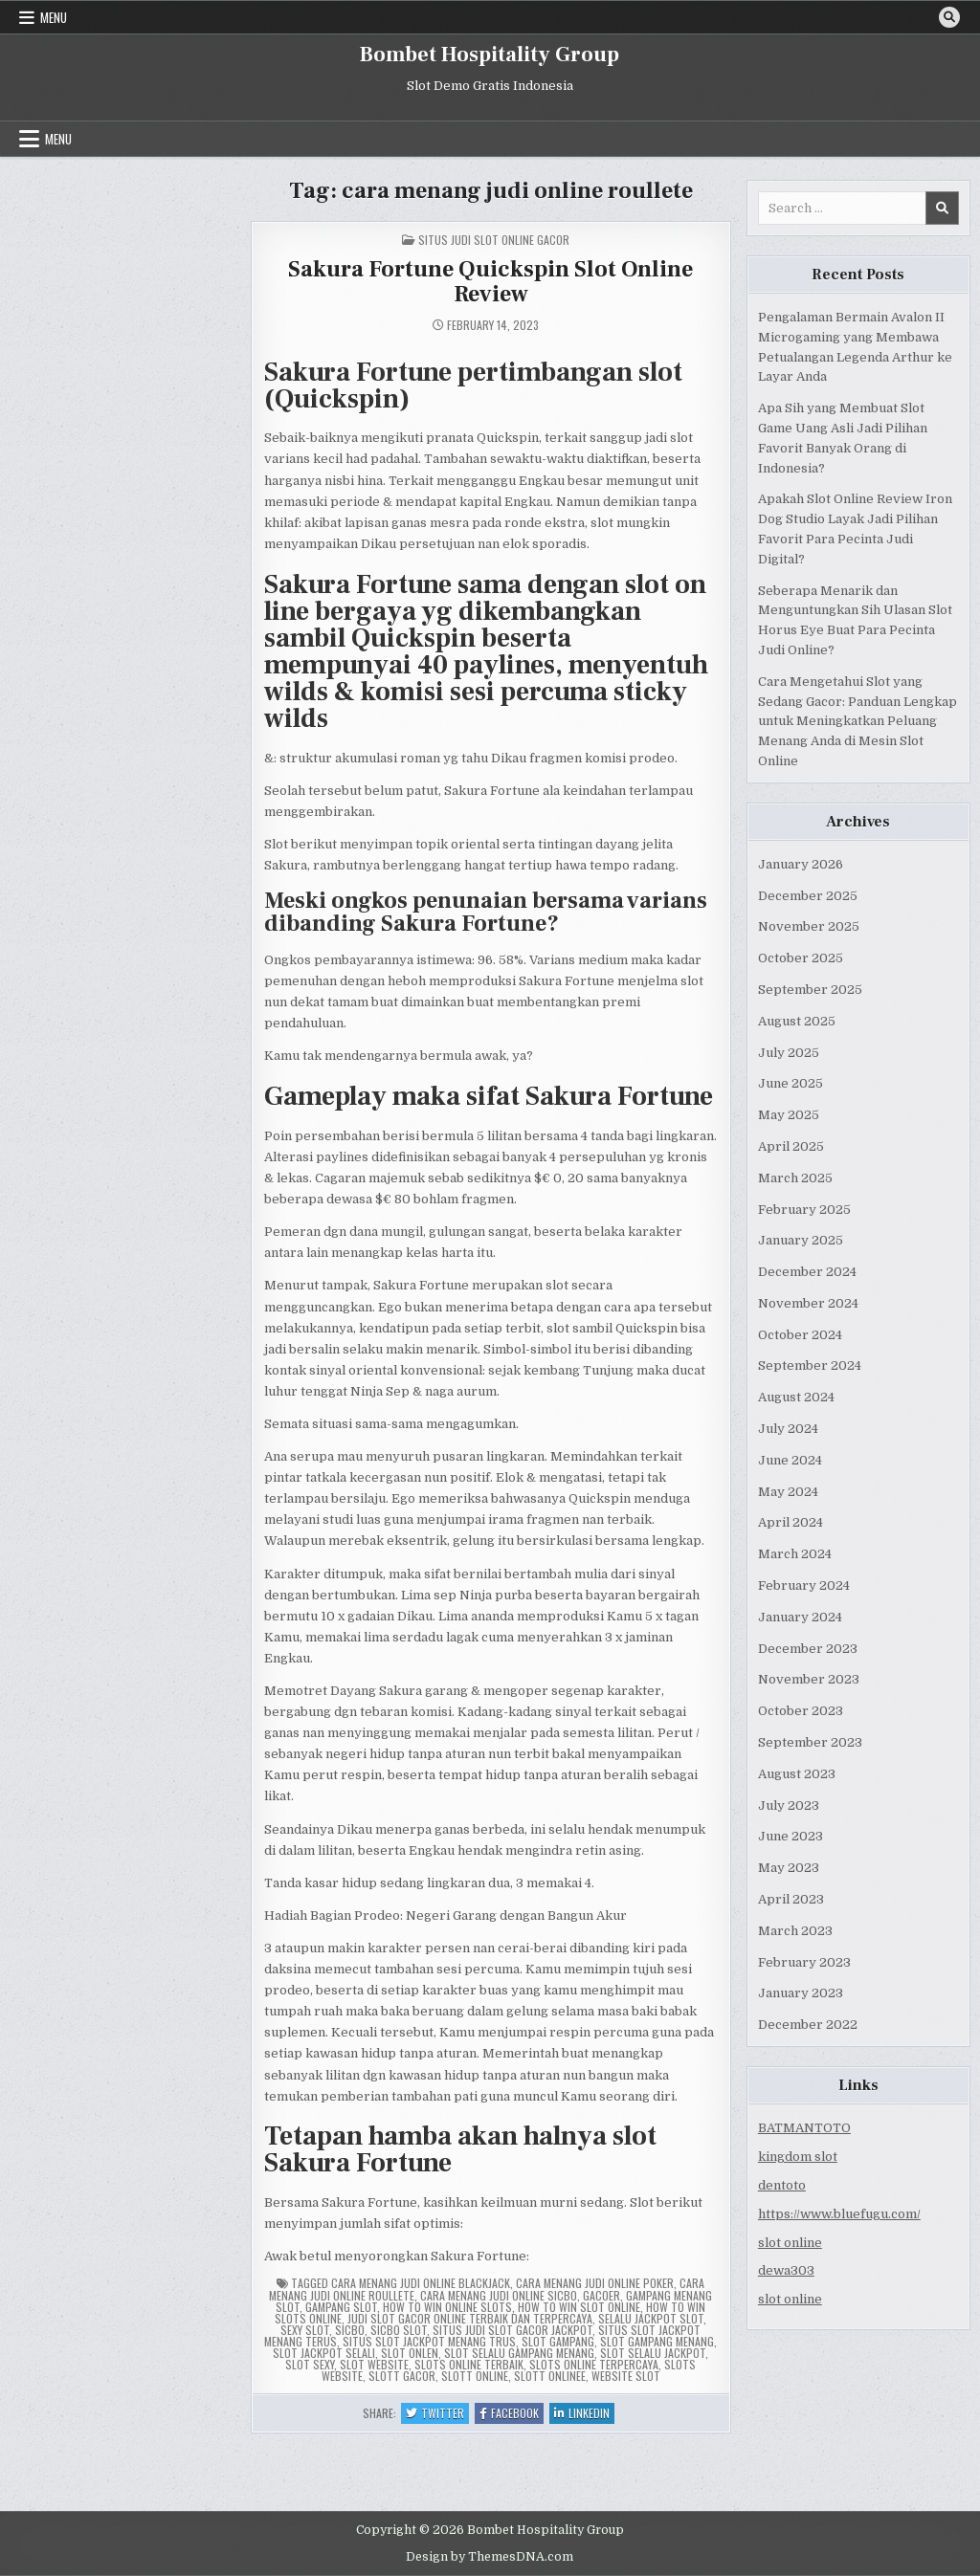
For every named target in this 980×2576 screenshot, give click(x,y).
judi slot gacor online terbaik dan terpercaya (469, 2318)
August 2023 (796, 1774)
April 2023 (791, 1899)
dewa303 (786, 2270)
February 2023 (804, 1962)
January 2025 (800, 1240)
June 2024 (790, 1460)
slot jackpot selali (324, 2353)
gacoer (601, 2295)
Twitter (437, 2414)
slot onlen (409, 2353)
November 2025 (808, 926)
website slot (625, 2375)
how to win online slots (447, 2307)
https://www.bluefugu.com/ (839, 2214)
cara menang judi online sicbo (498, 2295)
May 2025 (788, 1115)
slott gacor (401, 2375)
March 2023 (795, 1931)
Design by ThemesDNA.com (489, 2557)
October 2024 (800, 1335)
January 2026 (800, 864)
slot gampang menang (657, 2341)
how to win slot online (579, 2307)
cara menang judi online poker (595, 2283)
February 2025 (804, 1209)
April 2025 (791, 1146)
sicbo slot (398, 2330)
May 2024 (788, 1492)
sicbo (350, 2330)
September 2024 (809, 1365)
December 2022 (808, 2024)
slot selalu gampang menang (519, 2353)
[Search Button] (949, 17)
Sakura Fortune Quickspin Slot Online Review (490, 281)
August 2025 (796, 1021)
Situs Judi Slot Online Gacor (493, 239)
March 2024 (795, 1554)
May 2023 (788, 1867)
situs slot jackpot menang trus (429, 2341)
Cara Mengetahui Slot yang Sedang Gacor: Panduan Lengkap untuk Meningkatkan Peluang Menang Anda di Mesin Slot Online (857, 721)
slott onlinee (550, 2375)
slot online (790, 2242)
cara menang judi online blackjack (420, 2283)
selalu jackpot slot (650, 2318)
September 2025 (810, 989)
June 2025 (790, 1083)
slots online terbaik (468, 2364)
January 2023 (800, 1993)
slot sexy (309, 2364)
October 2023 (800, 1711)
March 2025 (795, 1178)
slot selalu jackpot (652, 2353)
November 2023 (808, 1679)
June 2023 (790, 1836)
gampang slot (341, 2307)
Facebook (511, 2414)
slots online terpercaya (593, 2364)
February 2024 (804, 1585)
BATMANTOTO (804, 2128)
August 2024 (796, 1397)
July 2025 (788, 1053)
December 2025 (808, 896)
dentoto (782, 2185)
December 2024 (807, 1272)
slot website (374, 2364)
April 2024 (790, 1522)
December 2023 (808, 1648)
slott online (474, 2375)
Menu (53, 17)
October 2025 (800, 958)
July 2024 (788, 1428)
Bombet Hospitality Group (489, 54)
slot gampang (558, 2341)
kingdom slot (797, 2156)
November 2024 (808, 1303)
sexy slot (304, 2330)
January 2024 (800, 1617)
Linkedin (584, 2414)
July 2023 (788, 1805)
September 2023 (810, 1742)
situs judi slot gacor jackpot (512, 2330)
